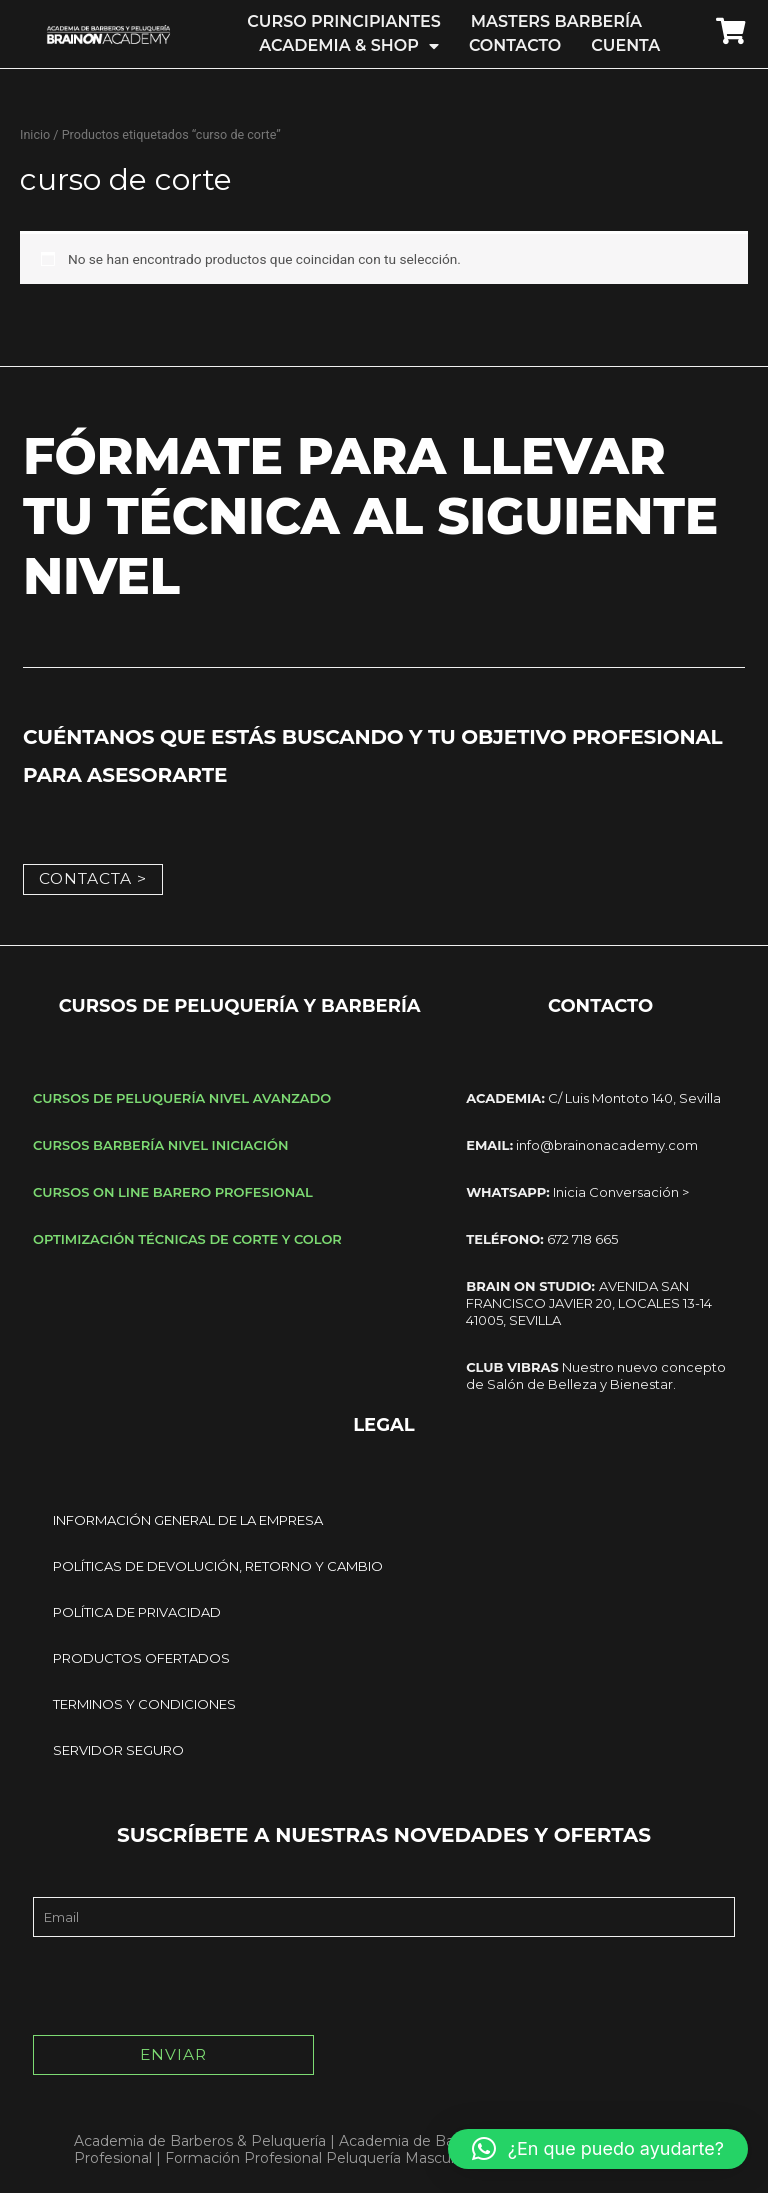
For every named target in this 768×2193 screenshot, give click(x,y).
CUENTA (625, 45)
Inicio (35, 134)
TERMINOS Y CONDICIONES (144, 1702)
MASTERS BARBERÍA (556, 21)
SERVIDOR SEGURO (118, 1748)
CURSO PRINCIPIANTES (343, 21)
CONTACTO (515, 45)
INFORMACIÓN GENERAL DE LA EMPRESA (188, 1518)
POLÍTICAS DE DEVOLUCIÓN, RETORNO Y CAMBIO (218, 1564)
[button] (598, 2149)
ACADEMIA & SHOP (349, 46)
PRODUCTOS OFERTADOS (141, 1656)
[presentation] (185, 1984)
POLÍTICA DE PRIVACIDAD (137, 1610)
